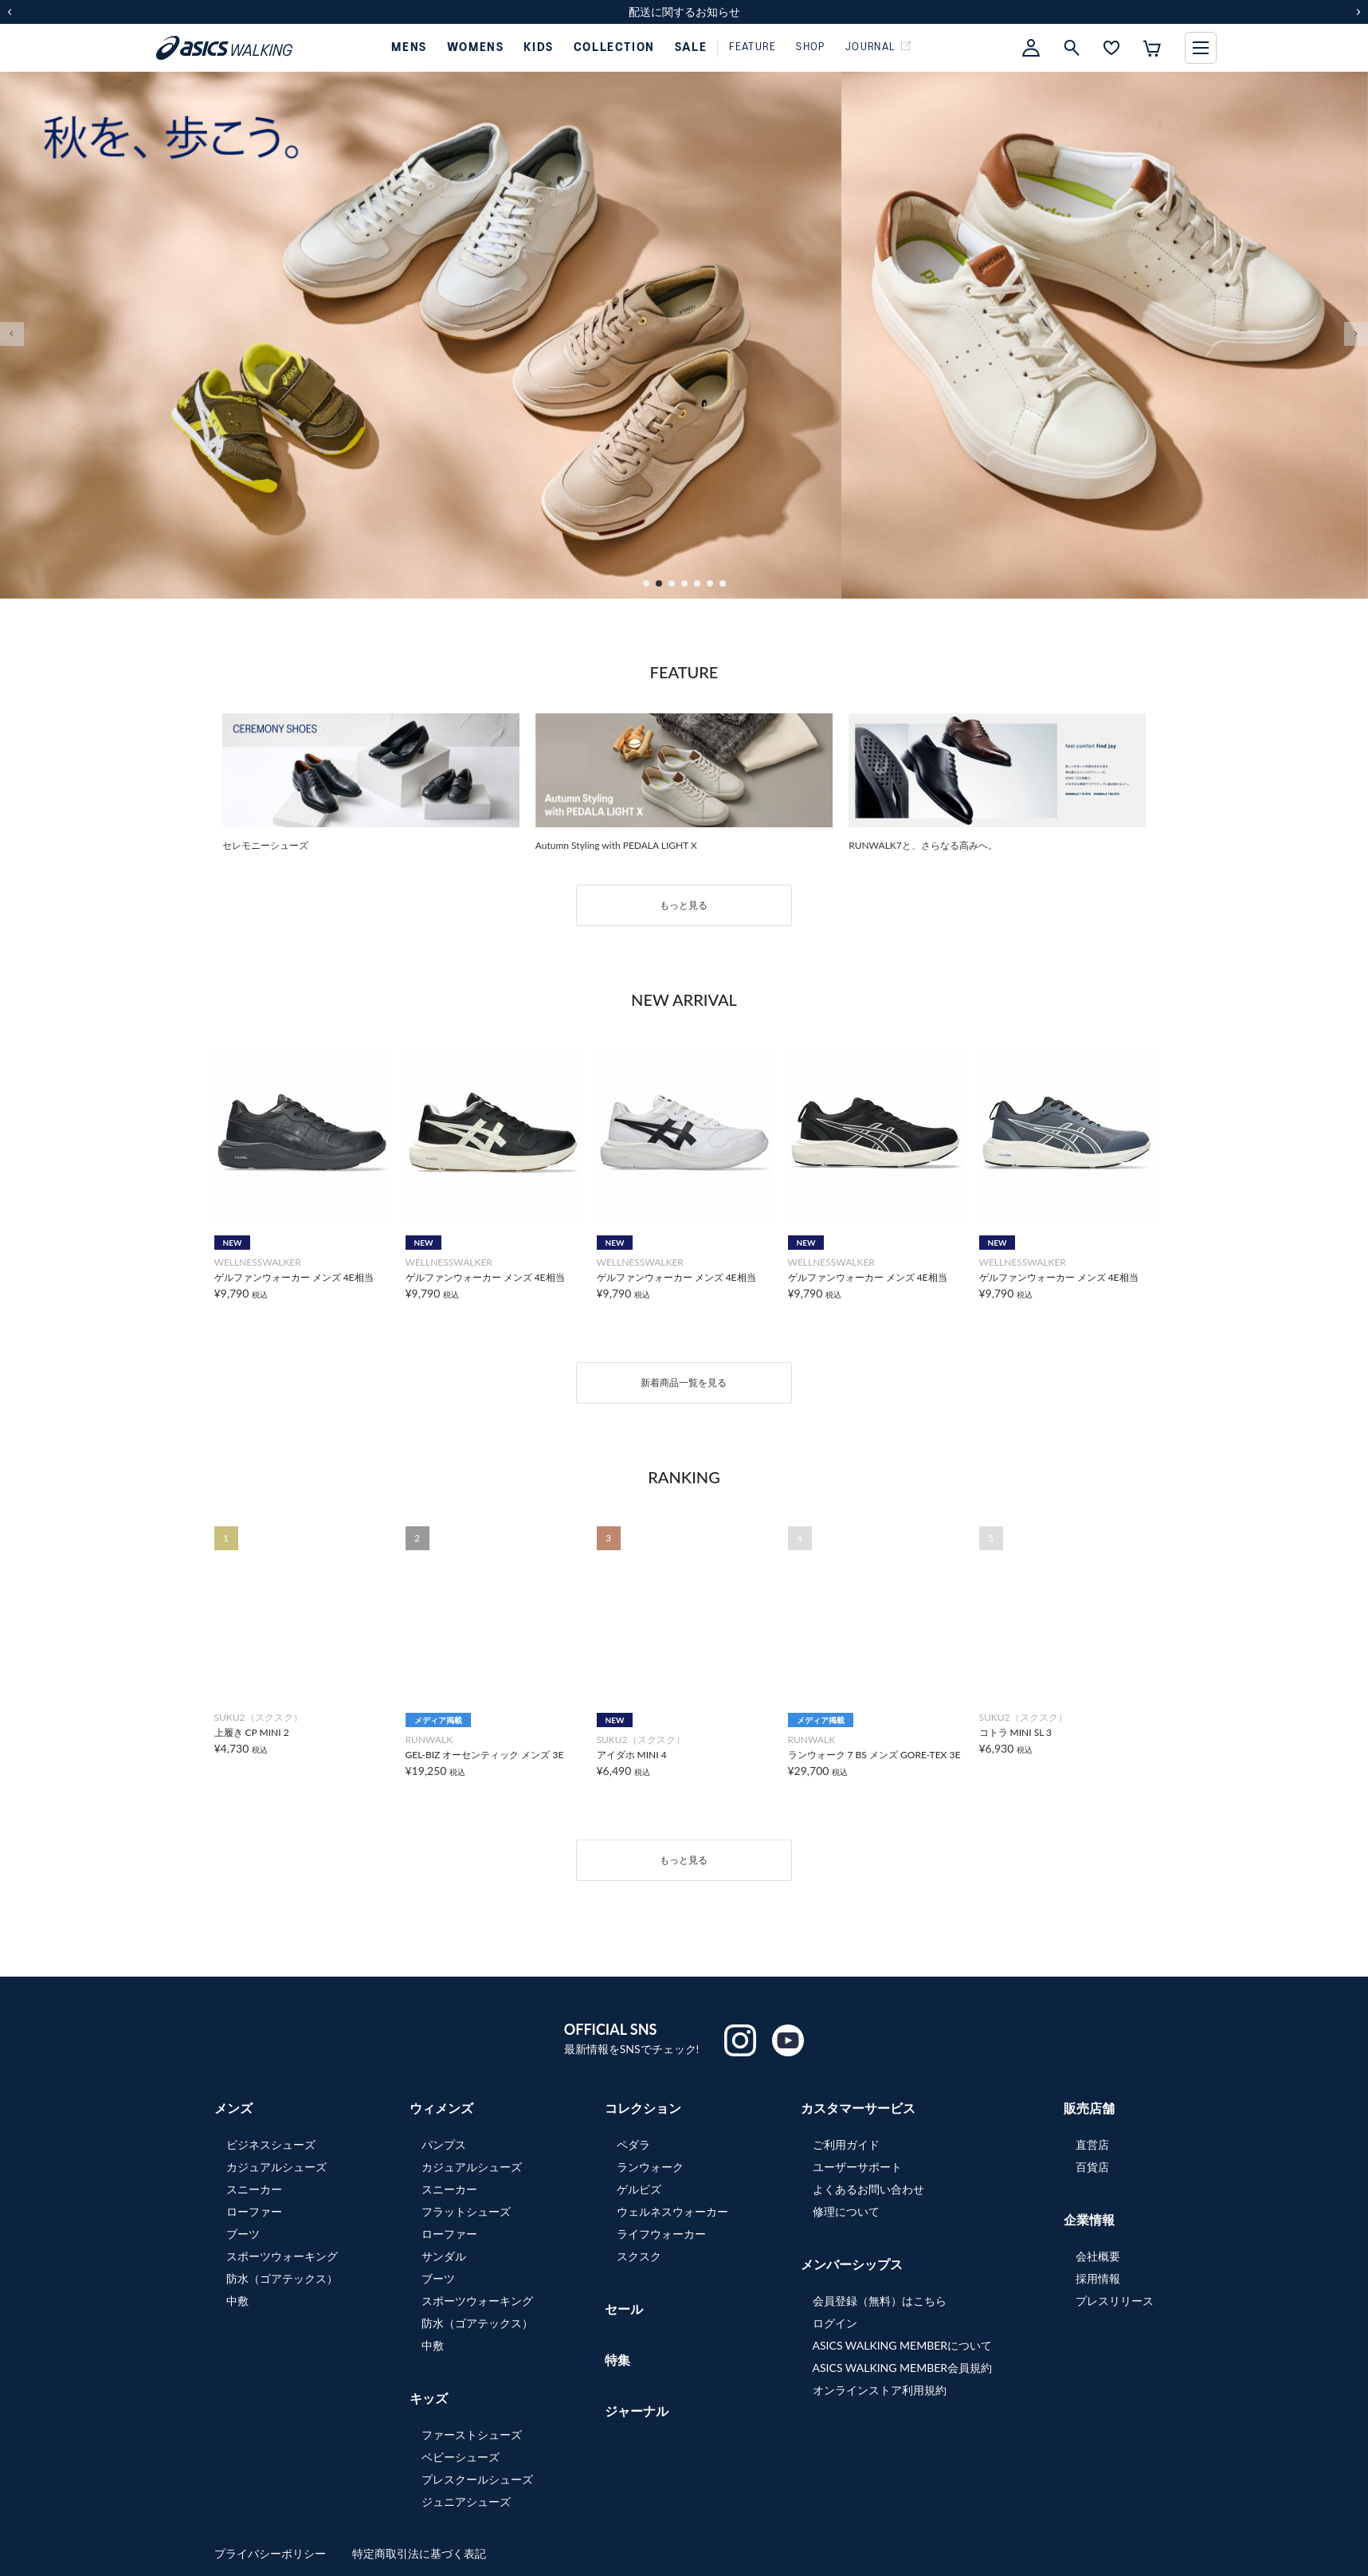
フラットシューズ (466, 2211)
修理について (846, 2211)
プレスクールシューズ (477, 2479)
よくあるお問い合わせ (868, 2189)
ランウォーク (650, 2167)
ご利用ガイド (846, 2144)
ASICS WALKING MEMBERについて (903, 2345)
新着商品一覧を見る (684, 1382)
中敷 (237, 2300)
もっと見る (684, 905)
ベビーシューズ (460, 2457)
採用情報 (1098, 2278)
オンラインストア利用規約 (880, 2390)
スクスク (639, 2256)
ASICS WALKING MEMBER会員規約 (903, 2367)
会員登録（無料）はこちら (880, 2300)
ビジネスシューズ (271, 2144)
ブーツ (243, 2233)
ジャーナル (636, 2410)
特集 (617, 2359)
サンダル (443, 2256)
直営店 (1092, 2144)
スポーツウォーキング (282, 2256)
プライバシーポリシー (271, 2553)
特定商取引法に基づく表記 (419, 2553)
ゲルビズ (639, 2189)
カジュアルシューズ (276, 2167)
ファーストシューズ (471, 2434)
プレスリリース (1115, 2300)
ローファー (254, 2211)
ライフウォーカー (661, 2233)
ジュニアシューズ (466, 2501)
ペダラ (633, 2144)
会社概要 (1098, 2256)
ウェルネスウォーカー (672, 2211)
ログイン (835, 2323)
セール (624, 2308)
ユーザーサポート (857, 2167)
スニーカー (254, 2189)
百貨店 (1092, 2167)
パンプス (443, 2144)
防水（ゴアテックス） (282, 2278)
